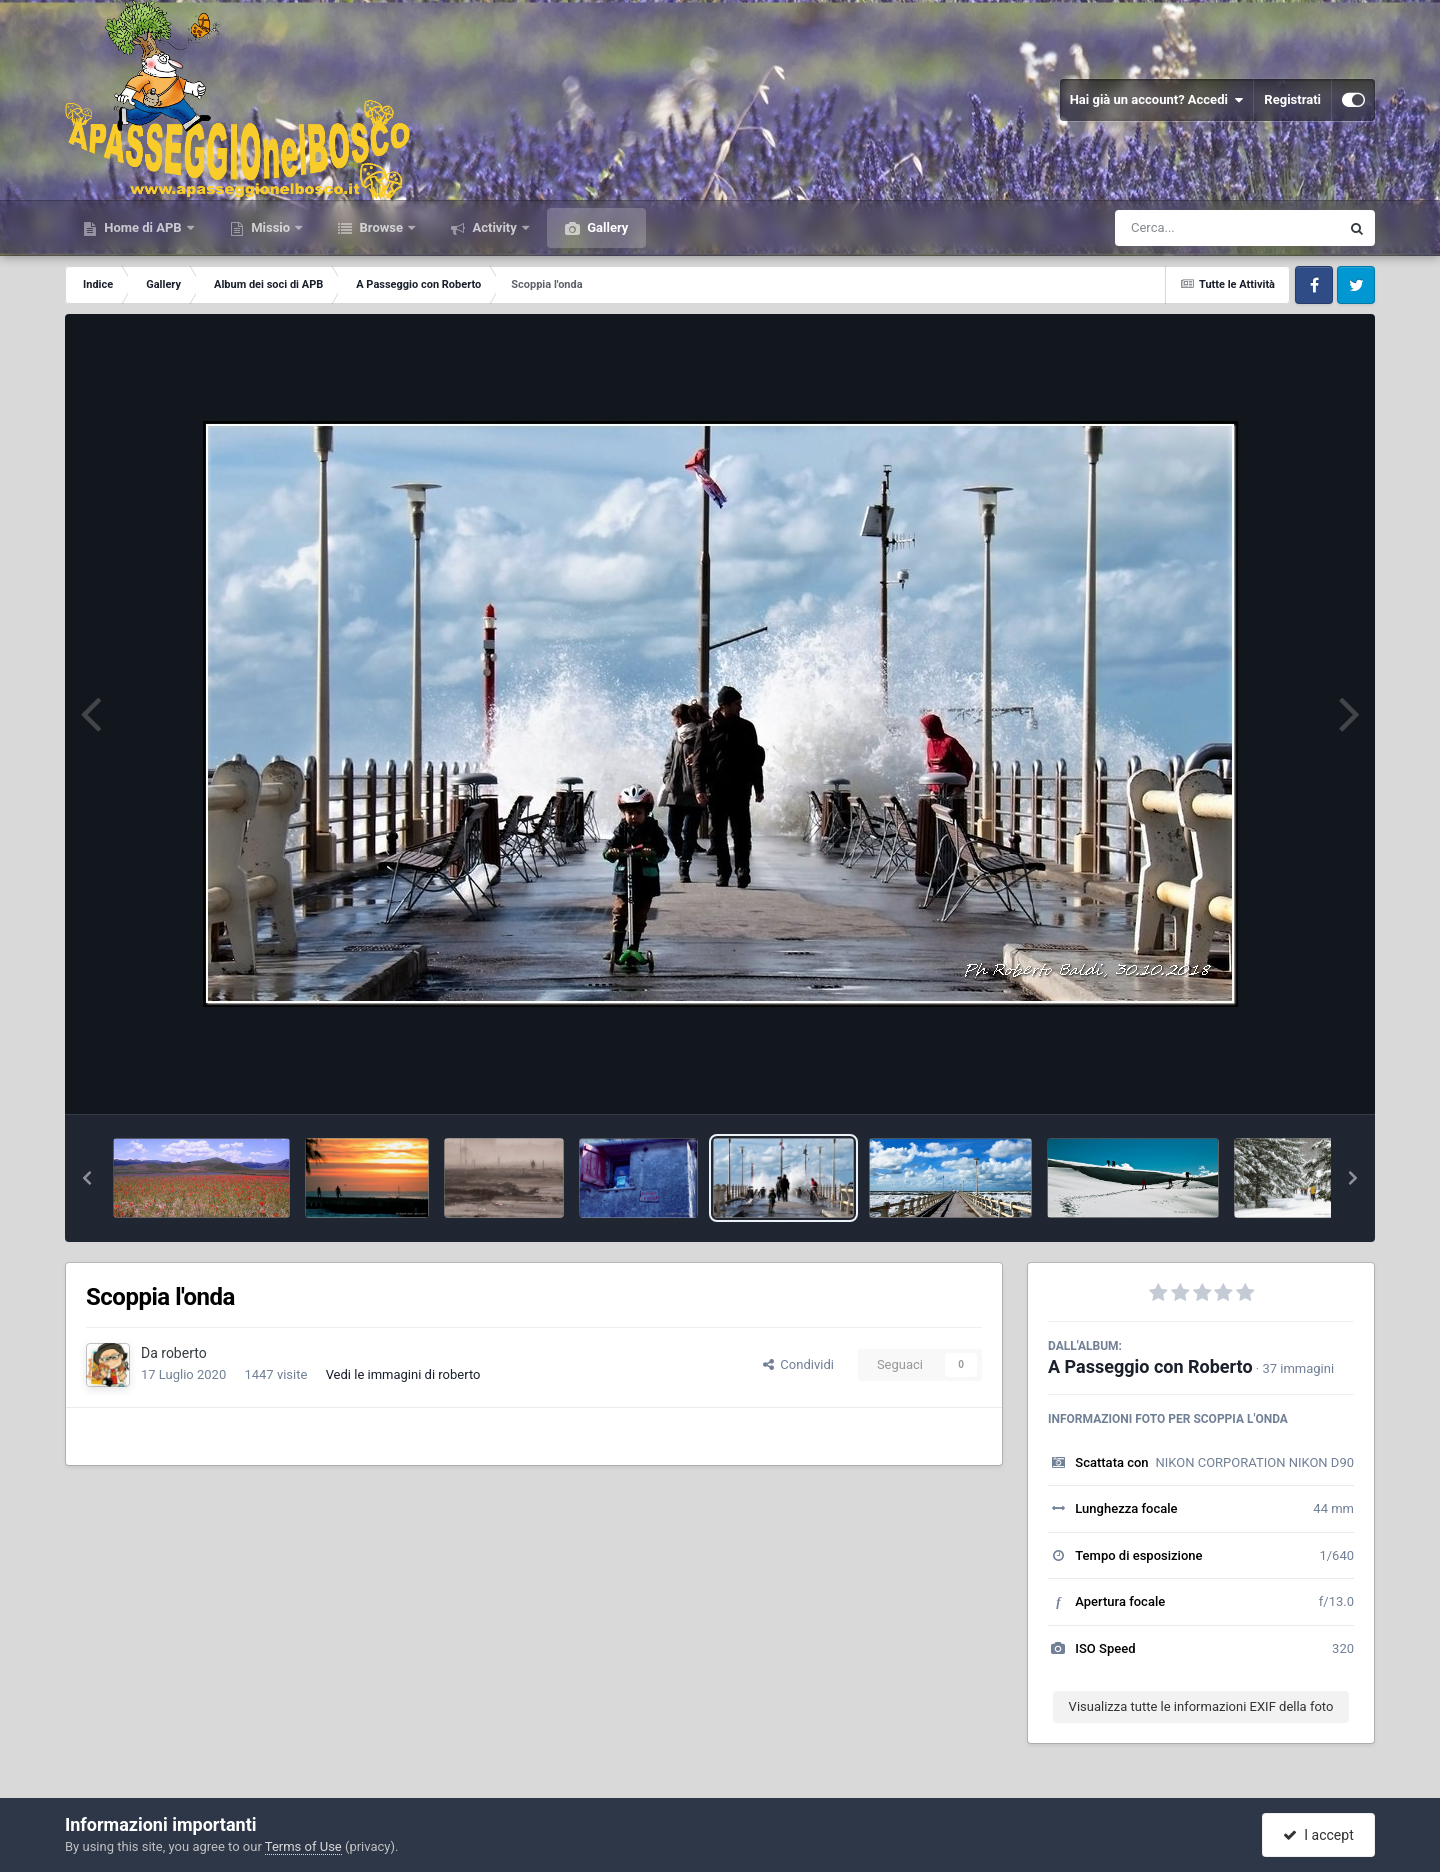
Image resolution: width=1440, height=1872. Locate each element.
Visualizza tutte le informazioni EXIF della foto (1201, 1706)
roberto (183, 1353)
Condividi (798, 1364)
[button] (87, 1178)
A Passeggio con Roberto (1150, 1366)
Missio (270, 227)
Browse (381, 227)
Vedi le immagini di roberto (403, 1374)
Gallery (606, 227)
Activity (494, 227)
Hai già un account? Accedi (1157, 100)
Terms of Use (303, 1846)
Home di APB (143, 227)
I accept (1318, 1835)
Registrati (1292, 99)
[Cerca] (1184, 228)
